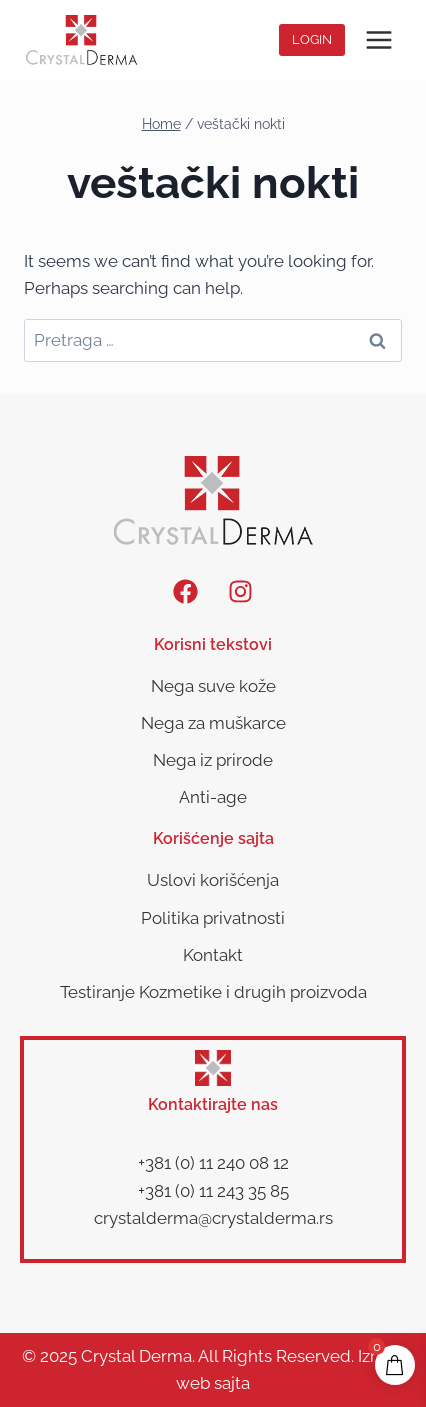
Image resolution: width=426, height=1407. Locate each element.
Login (312, 39)
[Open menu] (378, 39)
